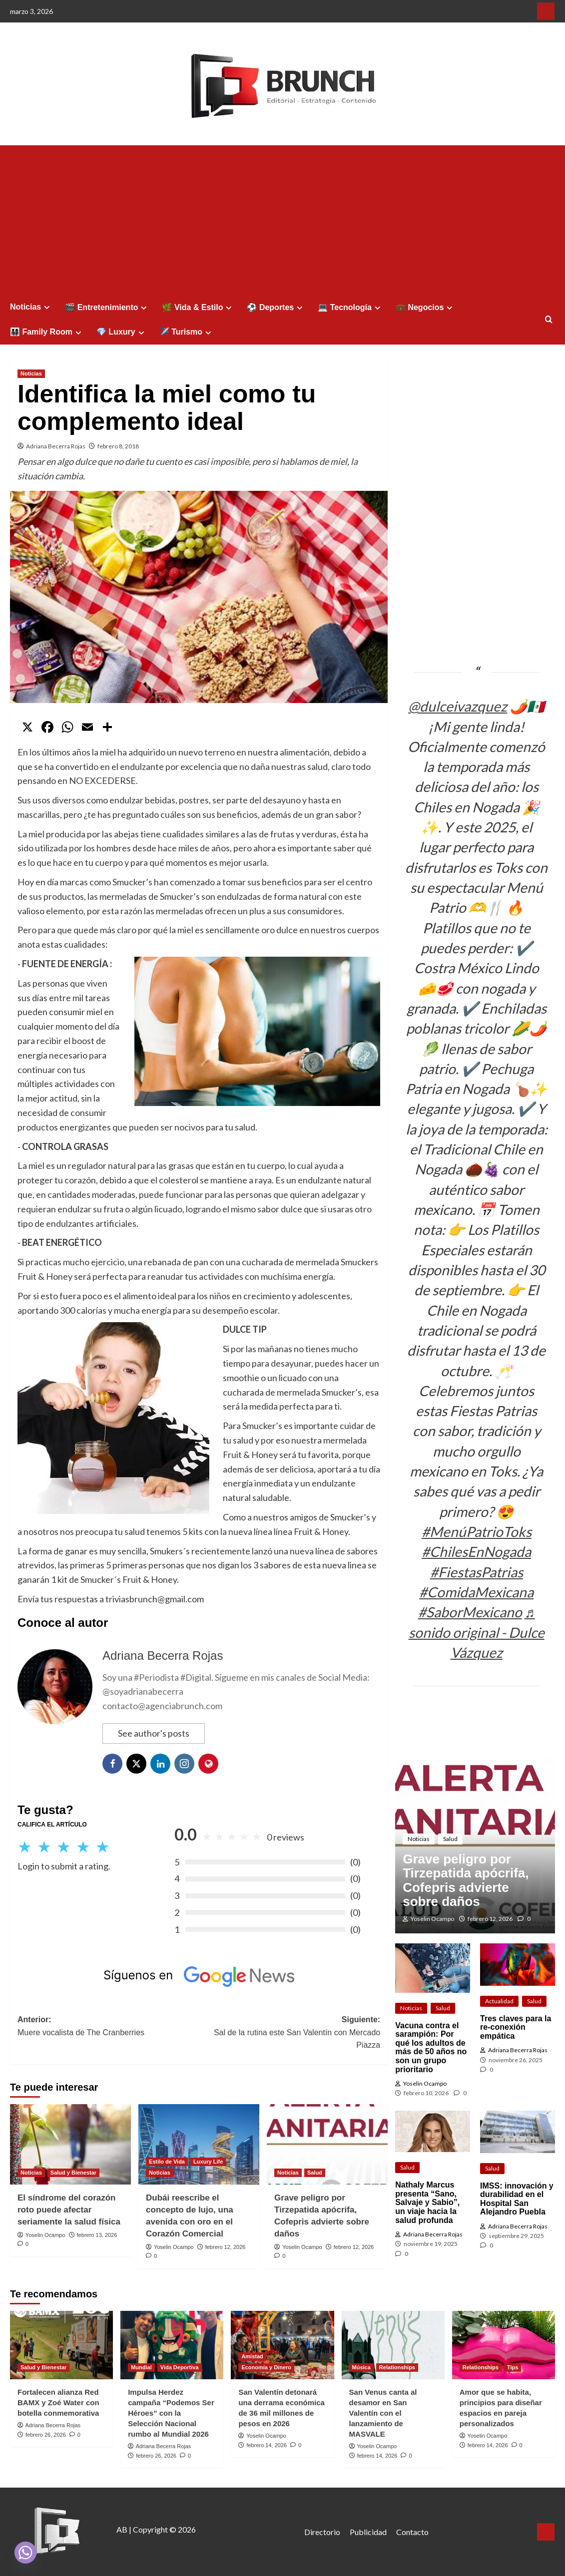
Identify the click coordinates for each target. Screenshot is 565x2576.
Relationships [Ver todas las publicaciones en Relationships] (397, 2367)
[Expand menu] (46, 307)
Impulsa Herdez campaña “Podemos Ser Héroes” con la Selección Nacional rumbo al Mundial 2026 (171, 2413)
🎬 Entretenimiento (107, 307)
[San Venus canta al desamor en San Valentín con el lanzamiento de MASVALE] (393, 2345)
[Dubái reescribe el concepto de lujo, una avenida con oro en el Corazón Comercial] (198, 2144)
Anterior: (108, 2027)
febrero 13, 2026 (97, 2235)
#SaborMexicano (470, 1611)
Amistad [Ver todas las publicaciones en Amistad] (252, 2356)
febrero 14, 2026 (266, 2445)
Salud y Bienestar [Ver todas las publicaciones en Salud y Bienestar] (73, 2173)
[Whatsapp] (25, 2553)
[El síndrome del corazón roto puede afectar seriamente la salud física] (70, 2144)
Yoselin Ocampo (45, 2235)
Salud (450, 1838)
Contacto (412, 2532)
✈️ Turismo (186, 332)
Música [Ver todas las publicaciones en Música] (361, 2367)
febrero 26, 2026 (45, 2435)
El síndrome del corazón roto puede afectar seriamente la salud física (68, 2209)
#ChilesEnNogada (476, 1551)
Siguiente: (289, 2033)
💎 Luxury (121, 332)
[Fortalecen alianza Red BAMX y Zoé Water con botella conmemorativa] (61, 2345)
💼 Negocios (425, 307)
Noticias (31, 307)
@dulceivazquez (457, 706)
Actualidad (499, 2001)
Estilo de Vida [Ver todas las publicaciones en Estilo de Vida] (167, 2162)
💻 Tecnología (350, 307)
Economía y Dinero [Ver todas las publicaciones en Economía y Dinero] (266, 2367)
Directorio (322, 2532)
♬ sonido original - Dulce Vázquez (477, 1632)
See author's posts (153, 1733)
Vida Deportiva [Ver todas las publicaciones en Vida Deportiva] (179, 2367)
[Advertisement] (282, 220)
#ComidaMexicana (476, 1591)
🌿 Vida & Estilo (198, 307)
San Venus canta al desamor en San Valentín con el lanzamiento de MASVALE (383, 2413)
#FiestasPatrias (476, 1571)
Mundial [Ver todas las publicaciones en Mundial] (141, 2367)
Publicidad (368, 2532)
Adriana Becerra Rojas (55, 446)
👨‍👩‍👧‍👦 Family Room (47, 332)
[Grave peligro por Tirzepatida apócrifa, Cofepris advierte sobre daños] (327, 2144)
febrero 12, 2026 (225, 2247)
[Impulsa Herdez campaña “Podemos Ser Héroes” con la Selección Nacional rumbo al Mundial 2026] (171, 2345)
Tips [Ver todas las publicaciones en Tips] (512, 2367)
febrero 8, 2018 (118, 446)
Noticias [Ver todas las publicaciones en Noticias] (31, 373)
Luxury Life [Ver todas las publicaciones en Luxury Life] (208, 2162)
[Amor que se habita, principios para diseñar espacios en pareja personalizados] (503, 2345)
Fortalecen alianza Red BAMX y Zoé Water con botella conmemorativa (58, 2402)
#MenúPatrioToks (477, 1531)
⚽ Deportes (276, 307)
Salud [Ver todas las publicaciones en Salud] (314, 2173)
